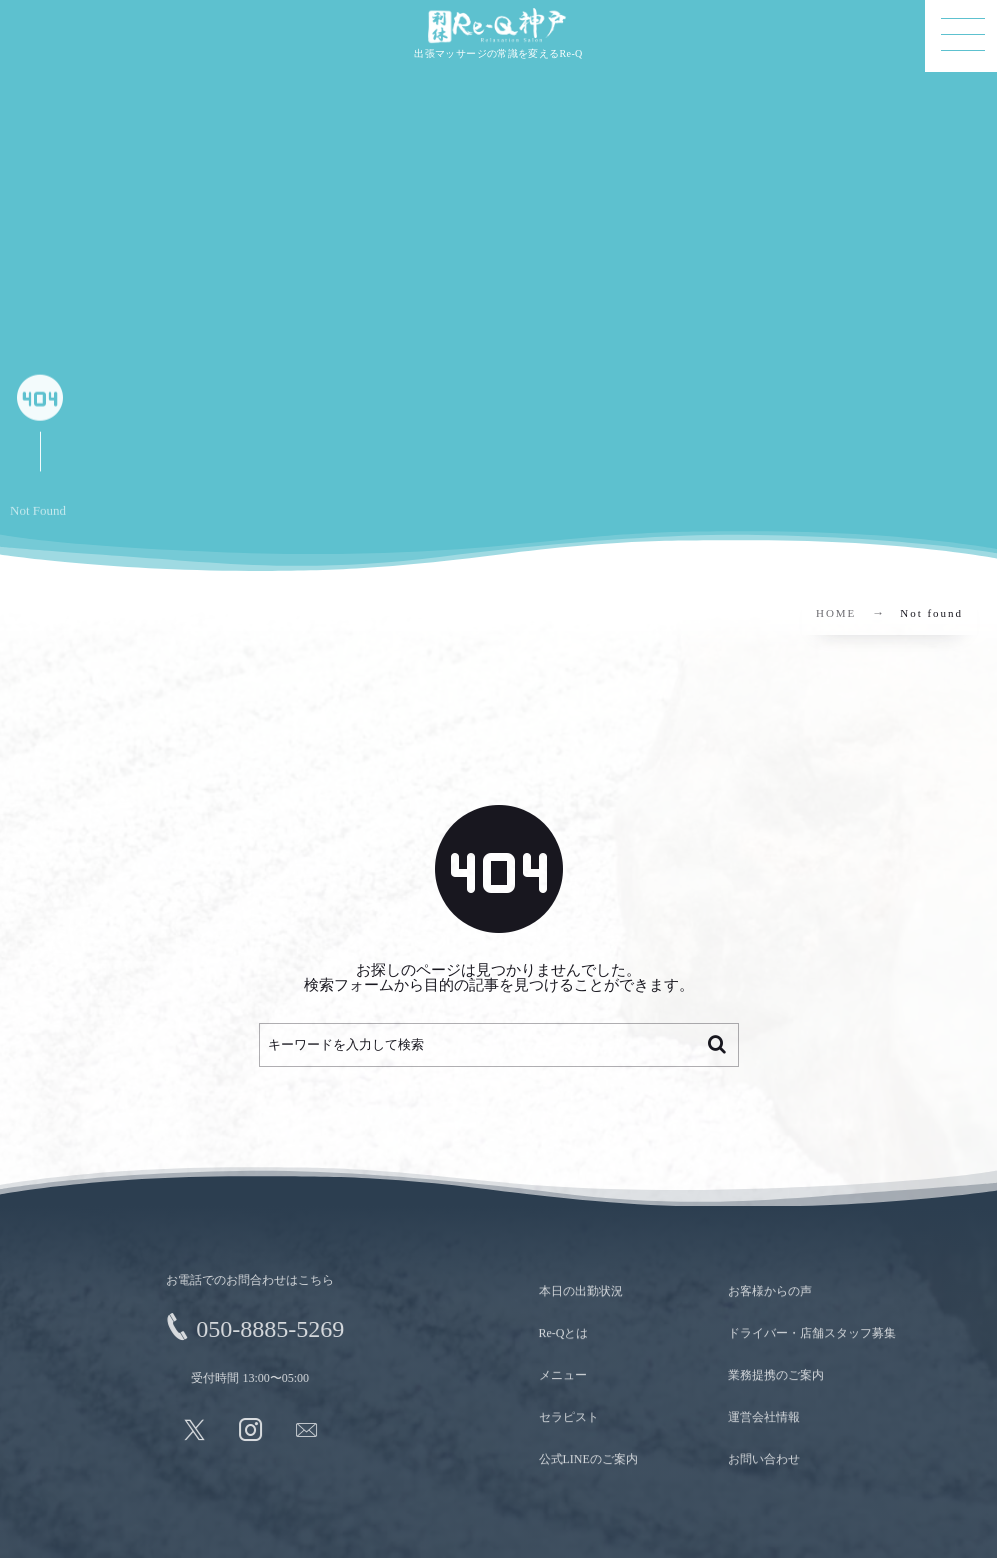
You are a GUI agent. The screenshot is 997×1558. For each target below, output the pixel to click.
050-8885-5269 (263, 1329)
